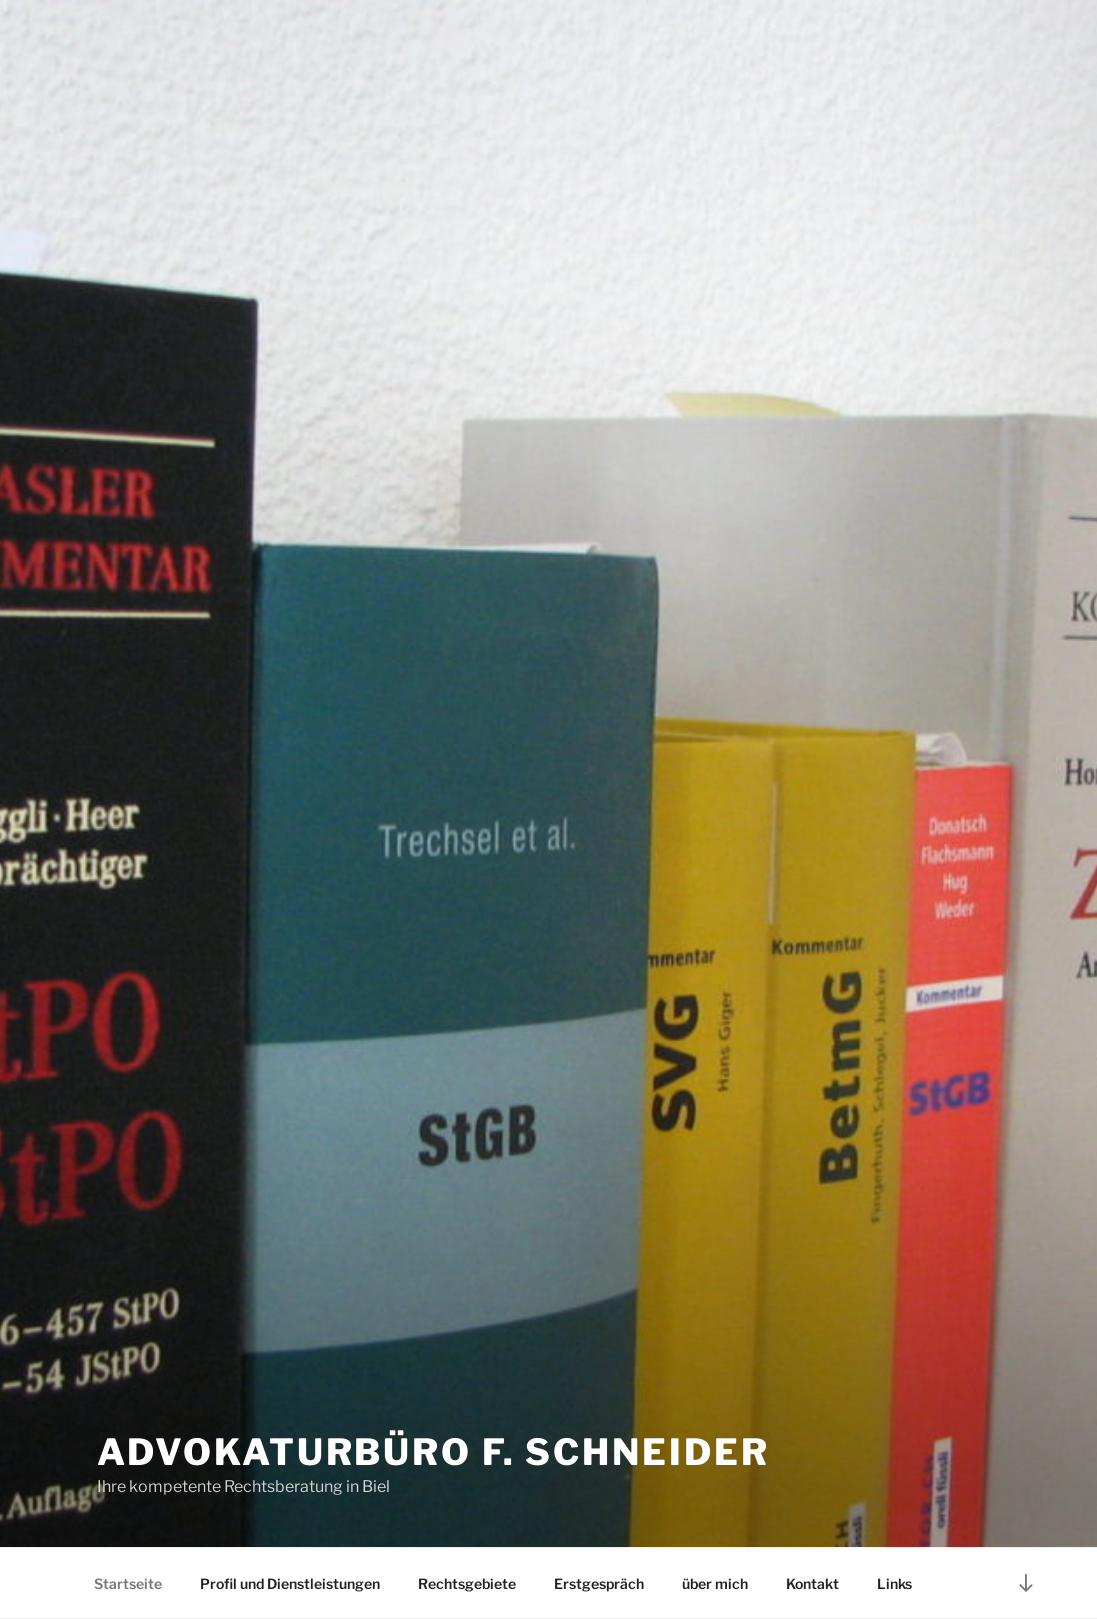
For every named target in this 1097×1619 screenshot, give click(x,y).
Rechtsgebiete (467, 1583)
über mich (715, 1583)
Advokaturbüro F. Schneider (433, 1452)
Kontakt (812, 1583)
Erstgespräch (599, 1583)
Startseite (128, 1583)
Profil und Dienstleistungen (290, 1583)
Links (894, 1583)
